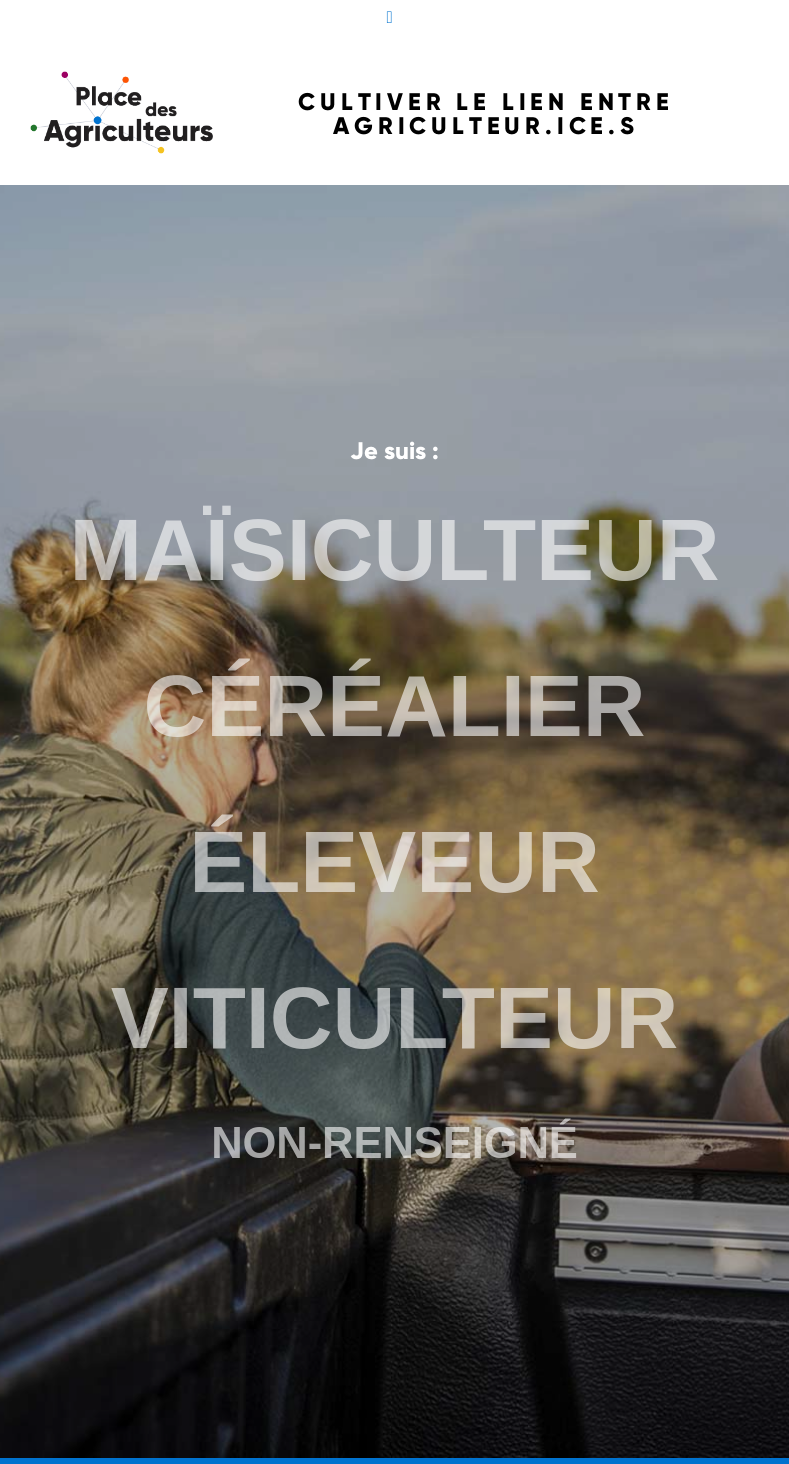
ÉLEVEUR (395, 861)
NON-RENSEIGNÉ (394, 1136)
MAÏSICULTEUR (394, 557)
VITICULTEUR (394, 1013)
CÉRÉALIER (394, 709)
